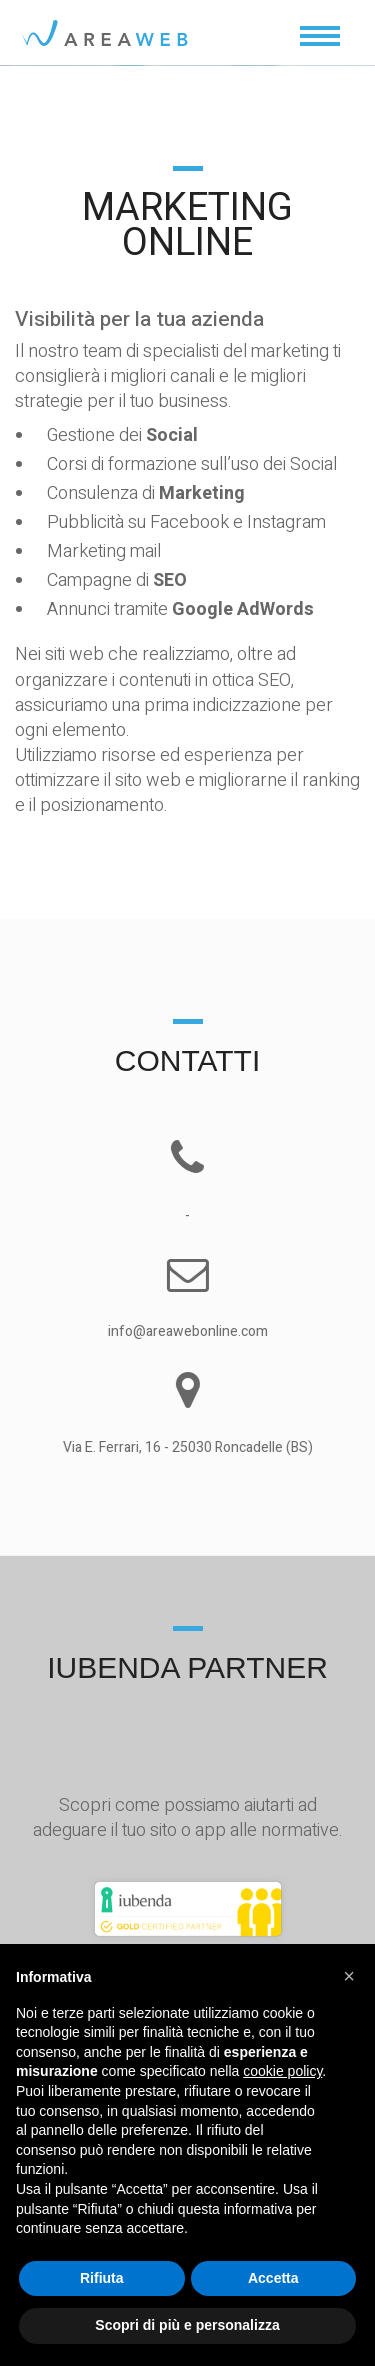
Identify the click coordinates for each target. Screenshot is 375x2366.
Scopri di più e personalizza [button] (187, 2325)
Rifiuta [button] (102, 2278)
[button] (349, 1976)
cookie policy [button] (282, 2071)
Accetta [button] (273, 2278)
